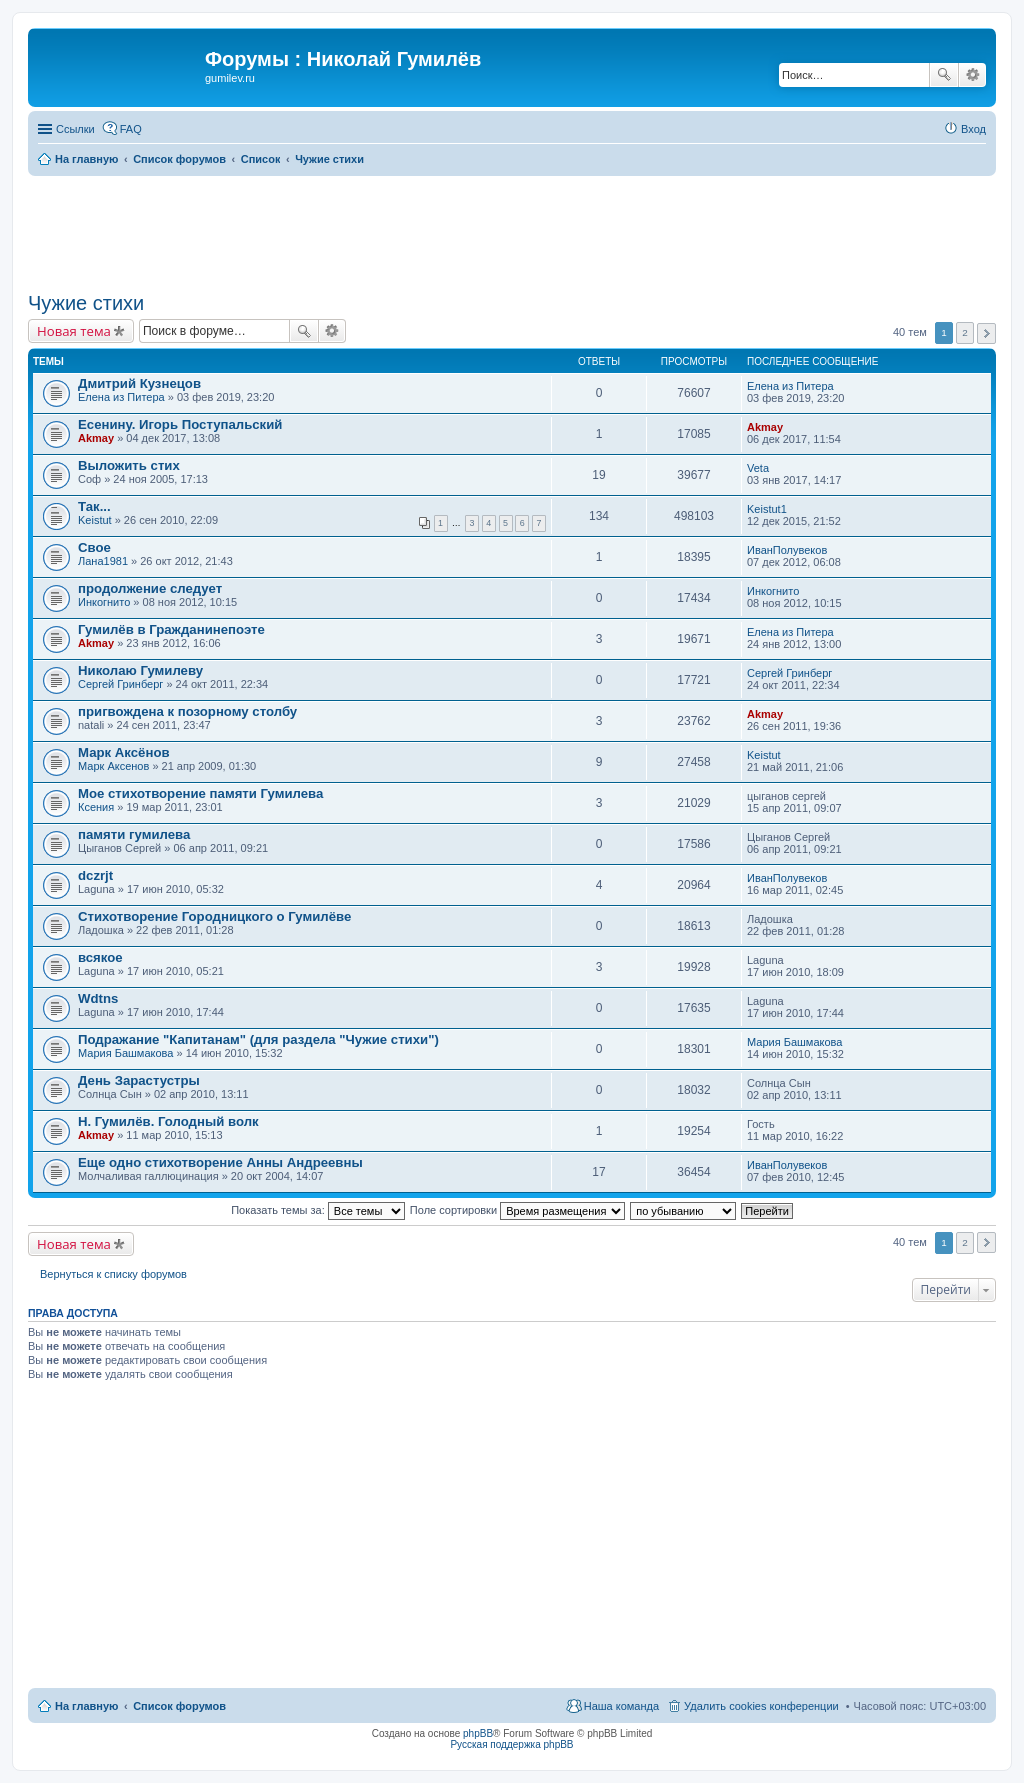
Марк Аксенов (113, 766)
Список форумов (179, 1706)
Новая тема (74, 331)
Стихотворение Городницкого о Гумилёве (214, 916)
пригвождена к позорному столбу (187, 711)
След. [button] (986, 333)
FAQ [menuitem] (131, 129)
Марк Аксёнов (124, 752)
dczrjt (95, 875)
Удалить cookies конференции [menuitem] (761, 1706)
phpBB (478, 1733)
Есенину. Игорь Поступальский (180, 424)
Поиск (944, 75)
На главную (86, 1706)
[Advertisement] (512, 231)
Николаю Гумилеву (140, 670)
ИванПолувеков (787, 550)
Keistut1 (767, 509)
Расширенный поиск (972, 75)
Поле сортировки (517, 1210)
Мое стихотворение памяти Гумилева (200, 793)
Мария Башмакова (125, 1053)
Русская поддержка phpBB (511, 1744)
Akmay (96, 438)
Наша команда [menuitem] (621, 1706)
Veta (758, 468)
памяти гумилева (134, 834)
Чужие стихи (86, 303)
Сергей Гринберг (120, 684)
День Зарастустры (139, 1080)
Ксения (96, 807)
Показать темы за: (318, 1210)
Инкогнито (104, 602)
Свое (94, 547)
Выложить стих (129, 465)
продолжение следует (150, 588)
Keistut (95, 520)
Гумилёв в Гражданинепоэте (171, 629)
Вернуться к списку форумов (113, 1274)
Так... (94, 506)
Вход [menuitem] (973, 129)
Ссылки (75, 129)
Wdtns (98, 998)
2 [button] (965, 332)
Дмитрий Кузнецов (139, 383)
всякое (100, 957)
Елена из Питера (121, 397)
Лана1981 (103, 561)
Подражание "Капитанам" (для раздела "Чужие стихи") (258, 1039)
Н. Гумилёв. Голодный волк (168, 1121)
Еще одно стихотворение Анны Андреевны (220, 1162)
